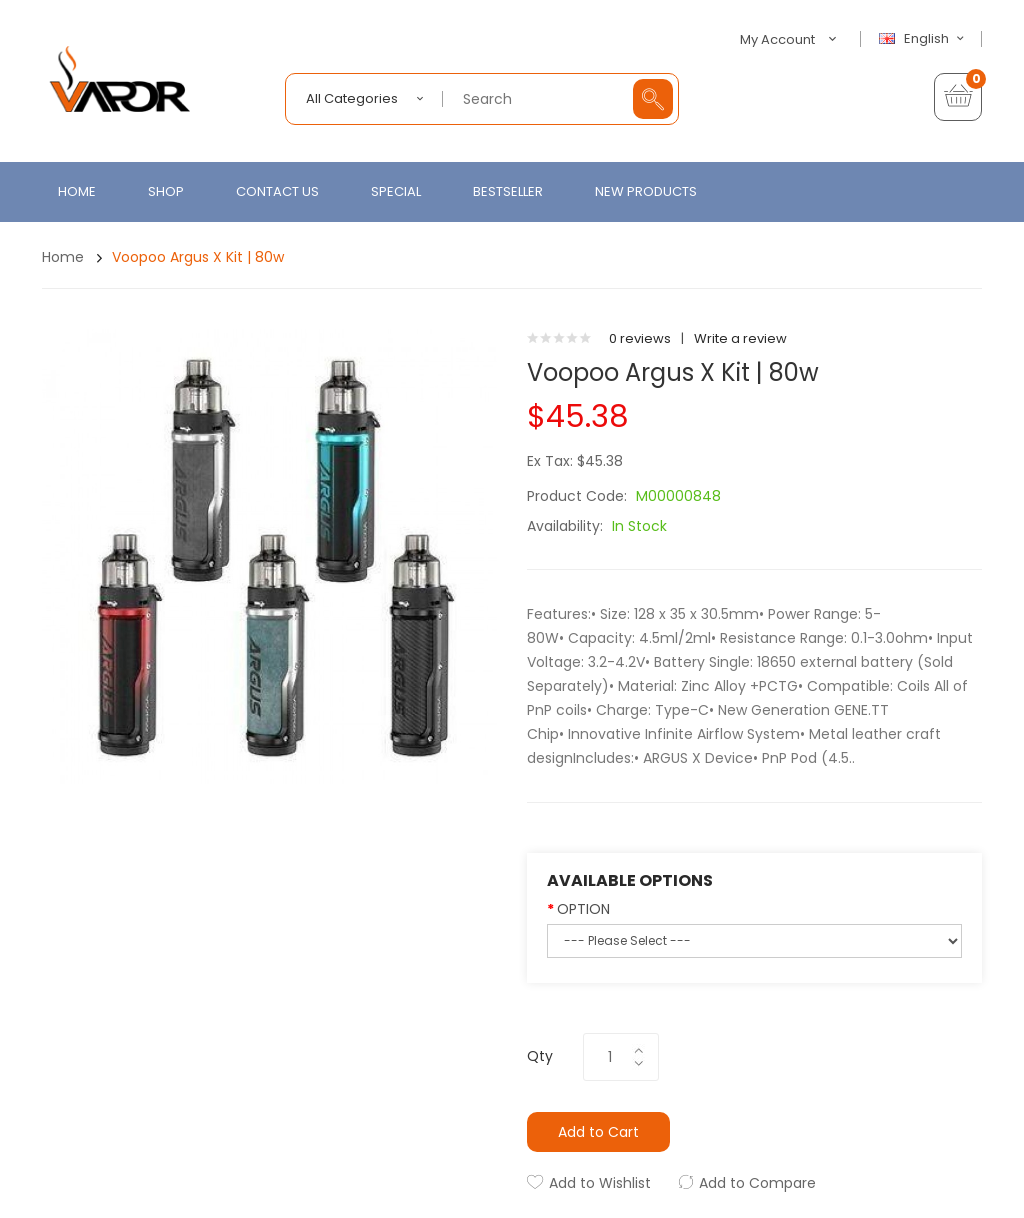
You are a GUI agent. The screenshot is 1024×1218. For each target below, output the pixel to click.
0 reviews (640, 338)
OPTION (583, 909)
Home (63, 257)
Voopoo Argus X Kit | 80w (198, 257)
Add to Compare (757, 1183)
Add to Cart (598, 1132)
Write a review (740, 338)
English (924, 39)
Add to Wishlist (600, 1183)
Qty (540, 1056)
